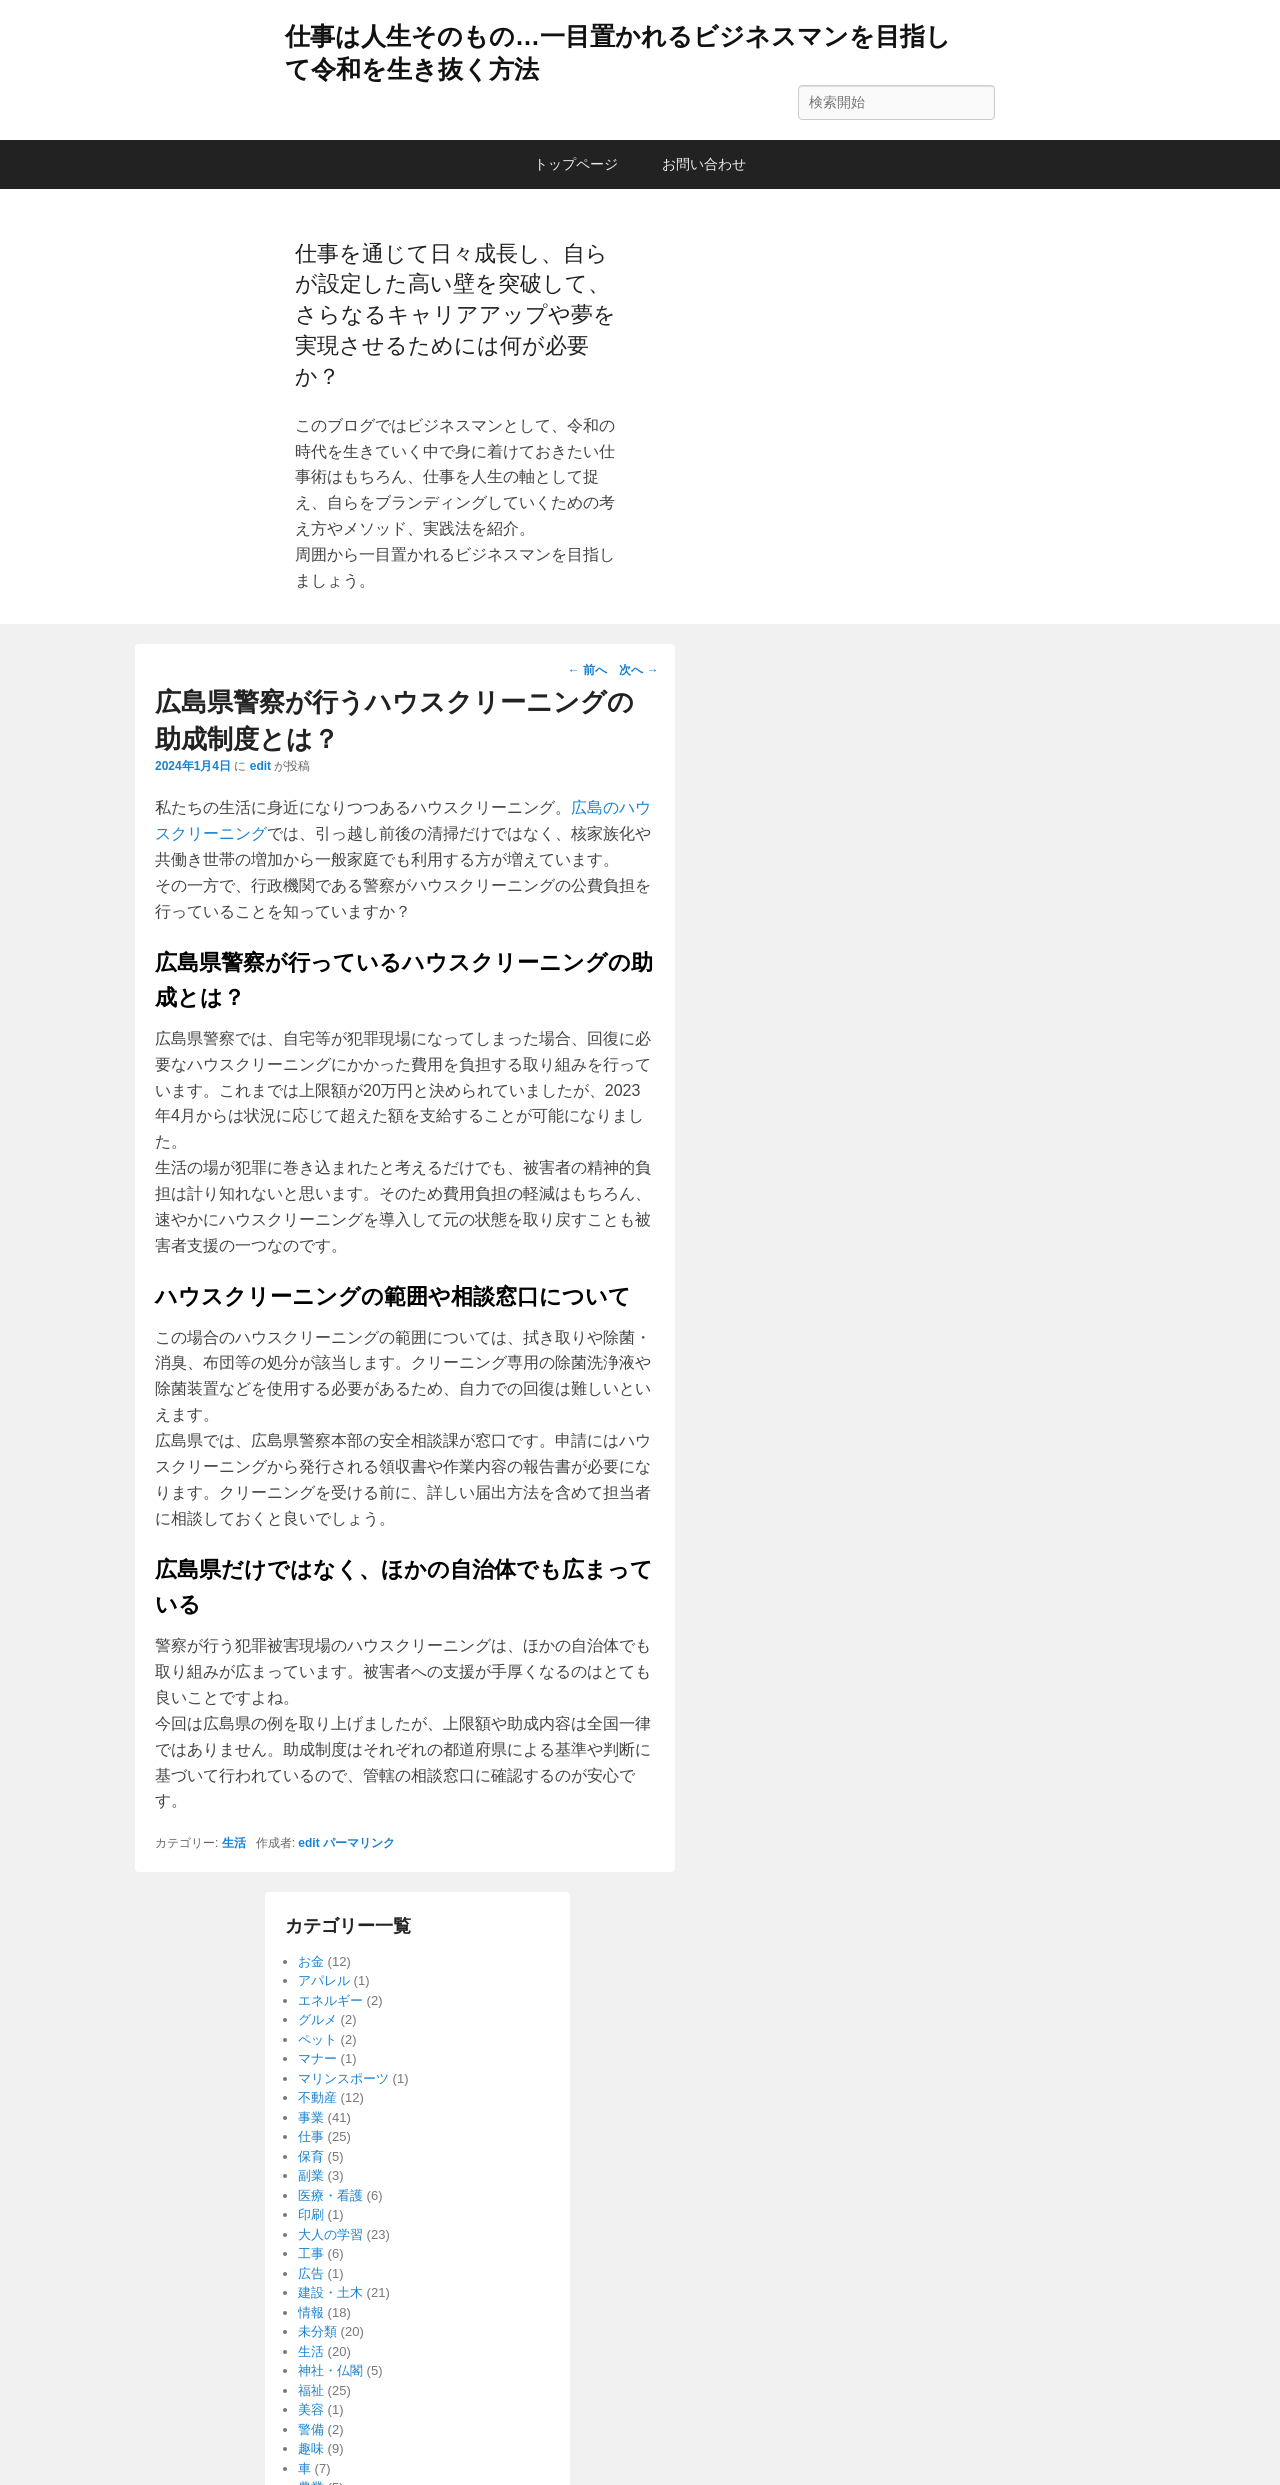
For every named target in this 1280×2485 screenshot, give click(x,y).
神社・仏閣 (330, 2370)
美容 (311, 2409)
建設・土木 (330, 2292)
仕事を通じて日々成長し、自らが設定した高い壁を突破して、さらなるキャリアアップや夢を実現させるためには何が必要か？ (455, 315)
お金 (311, 1961)
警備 (311, 2429)
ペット (317, 2039)
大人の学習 (330, 2234)
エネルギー (330, 2000)
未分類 (317, 2331)
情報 (311, 2312)
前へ (587, 670)
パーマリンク (359, 1843)
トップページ (576, 164)
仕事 (311, 2136)
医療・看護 (330, 2195)
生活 (234, 1843)
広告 (311, 2273)
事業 (311, 2117)
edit (260, 766)
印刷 (311, 2214)
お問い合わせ (704, 164)
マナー (317, 2058)
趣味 (311, 2448)
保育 (311, 2156)
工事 (311, 2253)
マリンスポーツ (343, 2078)
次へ (638, 670)
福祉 (311, 2390)
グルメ (317, 2019)
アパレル (324, 1980)
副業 (311, 2175)
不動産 (317, 2097)
